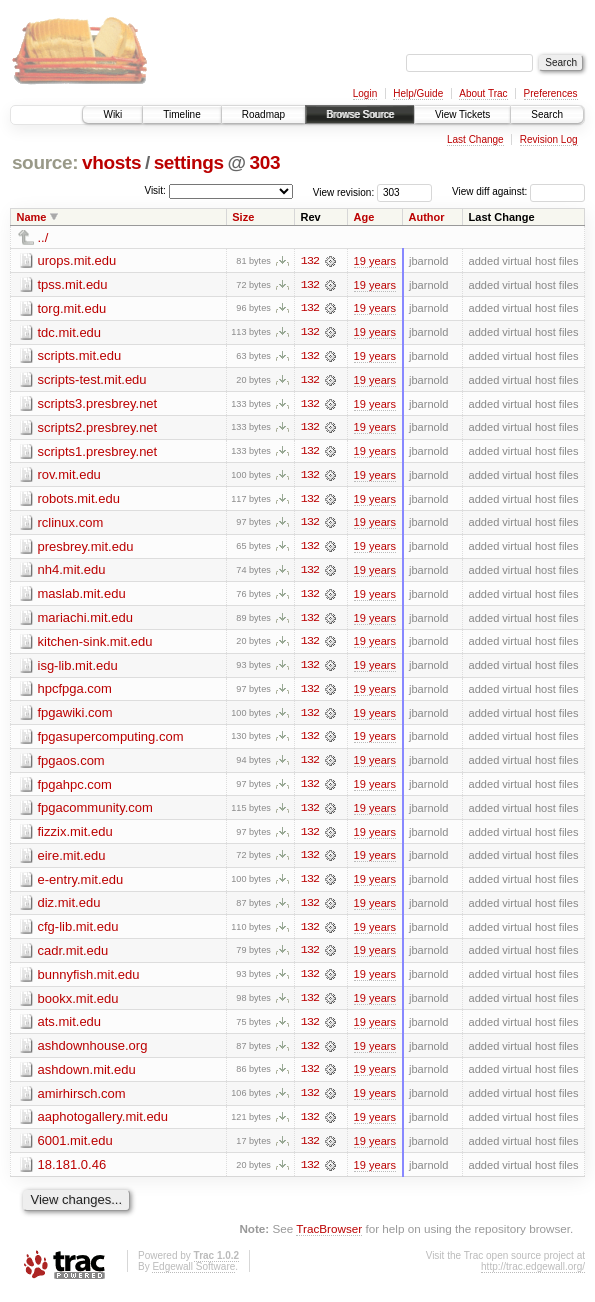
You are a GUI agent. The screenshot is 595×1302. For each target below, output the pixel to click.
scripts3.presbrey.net (98, 404)
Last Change (475, 139)
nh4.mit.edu (72, 572)
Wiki (112, 114)
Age (364, 217)
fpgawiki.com (75, 716)
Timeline (181, 114)
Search (547, 114)
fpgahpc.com (75, 788)
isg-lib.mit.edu (78, 668)
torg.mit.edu (72, 308)
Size (243, 217)
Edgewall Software (193, 1274)
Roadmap (263, 114)
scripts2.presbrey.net (98, 428)
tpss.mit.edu (73, 284)
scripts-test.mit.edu (92, 380)
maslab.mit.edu (82, 596)
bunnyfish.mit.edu (89, 980)
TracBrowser (329, 1237)
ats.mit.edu (70, 1028)
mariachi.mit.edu (85, 620)
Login (365, 93)
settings (189, 162)
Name (32, 217)
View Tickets (462, 114)
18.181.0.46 (72, 1172)
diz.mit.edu (69, 908)
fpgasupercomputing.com (111, 740)
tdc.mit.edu (70, 332)
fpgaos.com (71, 764)
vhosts (111, 162)
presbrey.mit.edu (86, 548)
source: (45, 162)
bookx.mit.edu (78, 1004)
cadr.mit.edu (73, 956)
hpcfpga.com (75, 692)
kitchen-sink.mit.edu (95, 644)
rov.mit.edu (69, 476)
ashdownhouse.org (93, 1052)
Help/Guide (418, 93)
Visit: (155, 190)
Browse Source (360, 114)
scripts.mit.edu (80, 356)
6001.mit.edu (75, 1148)
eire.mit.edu (72, 860)
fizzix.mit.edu (75, 836)
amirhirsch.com (82, 1100)
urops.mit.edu (77, 260)
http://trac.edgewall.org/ (533, 1274)
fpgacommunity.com (95, 812)
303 (265, 162)
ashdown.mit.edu (87, 1076)
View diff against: (518, 191)
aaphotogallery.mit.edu (103, 1124)
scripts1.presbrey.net (98, 452)
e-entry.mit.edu (81, 884)
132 (310, 261)
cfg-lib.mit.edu (78, 932)
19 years (375, 261)
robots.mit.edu (79, 500)
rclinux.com (71, 524)
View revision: (344, 191)
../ (43, 237)
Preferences (551, 93)
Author (427, 217)
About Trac (483, 93)
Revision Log (549, 139)
